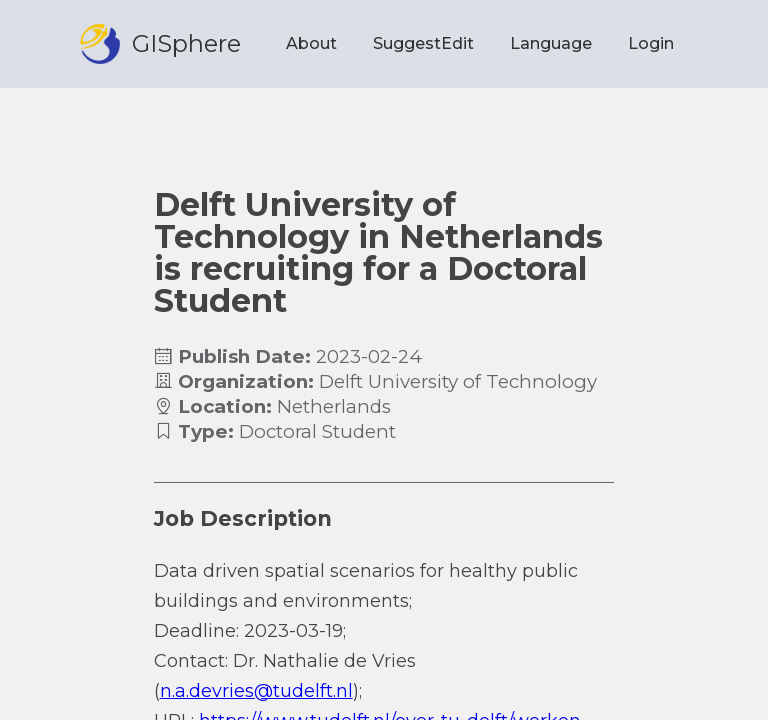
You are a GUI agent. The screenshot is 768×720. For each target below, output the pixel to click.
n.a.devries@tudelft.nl (256, 691)
